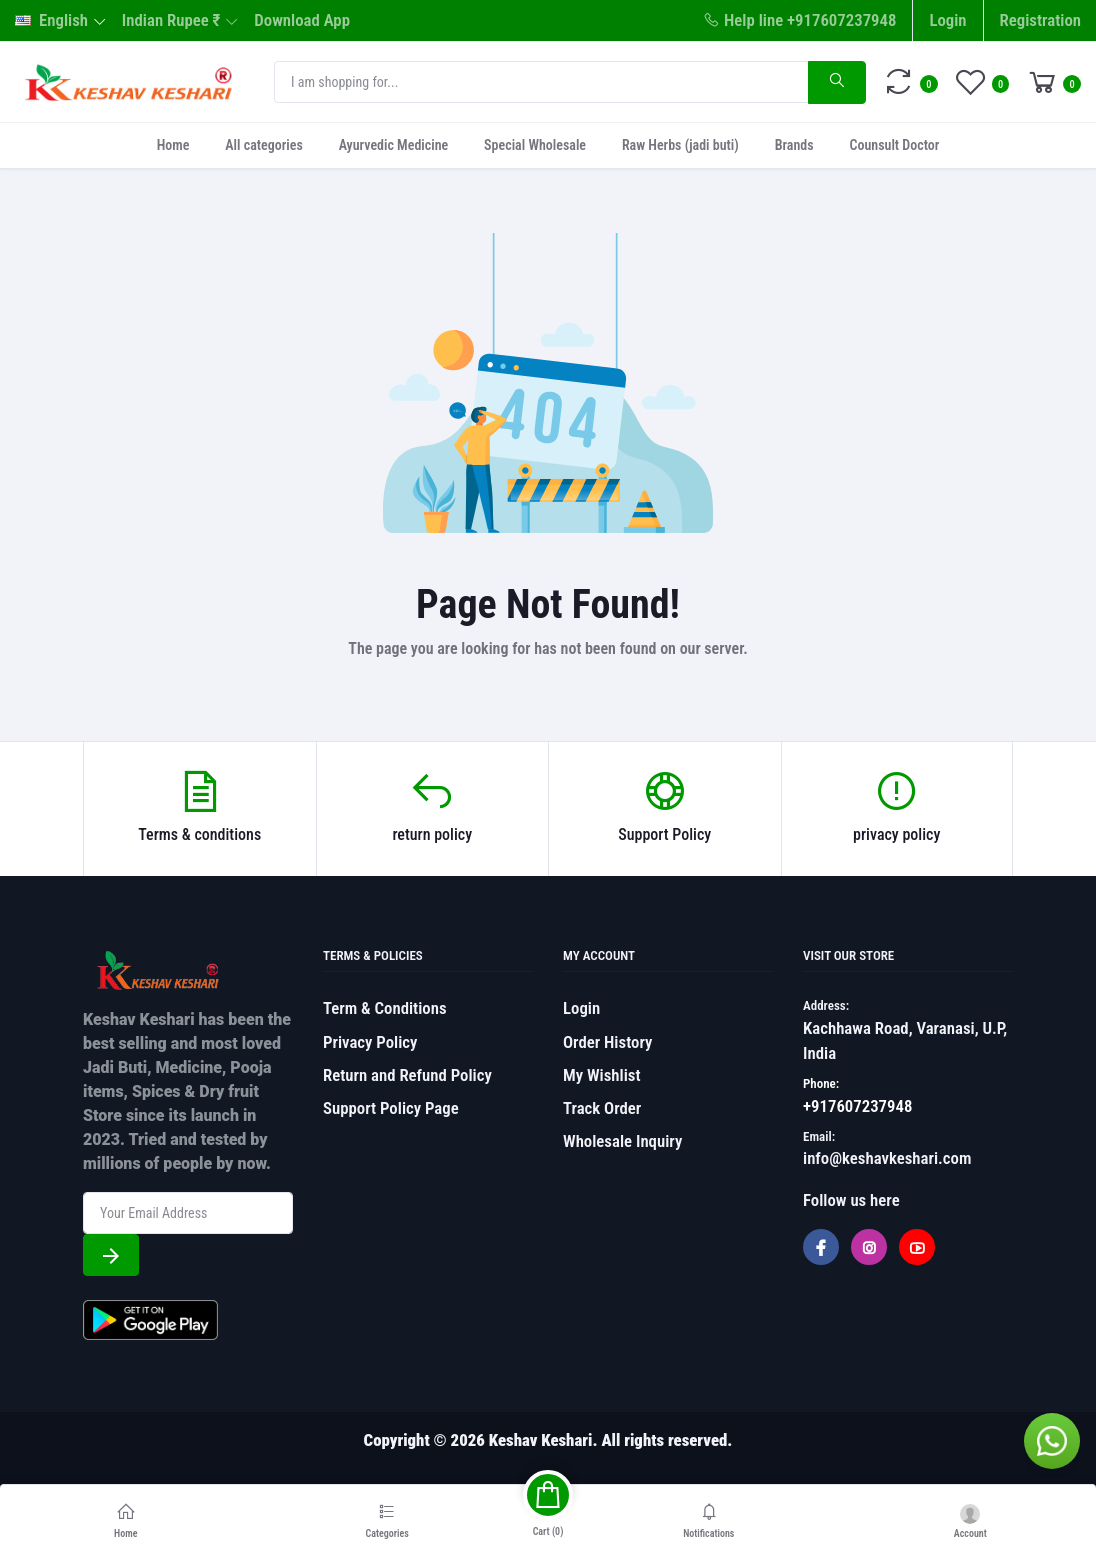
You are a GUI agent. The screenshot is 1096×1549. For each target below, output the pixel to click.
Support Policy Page (391, 1108)
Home (173, 145)
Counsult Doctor (894, 145)
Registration (1040, 20)
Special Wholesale (535, 145)
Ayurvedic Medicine (394, 145)
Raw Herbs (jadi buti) (680, 145)
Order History (607, 1042)
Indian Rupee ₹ (171, 20)
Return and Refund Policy (407, 1075)
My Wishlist (602, 1075)
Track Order (602, 1108)
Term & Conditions (385, 1008)
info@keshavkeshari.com (887, 1158)
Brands (794, 145)
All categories (263, 145)
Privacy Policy (370, 1042)
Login (947, 20)
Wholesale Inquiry (622, 1141)
